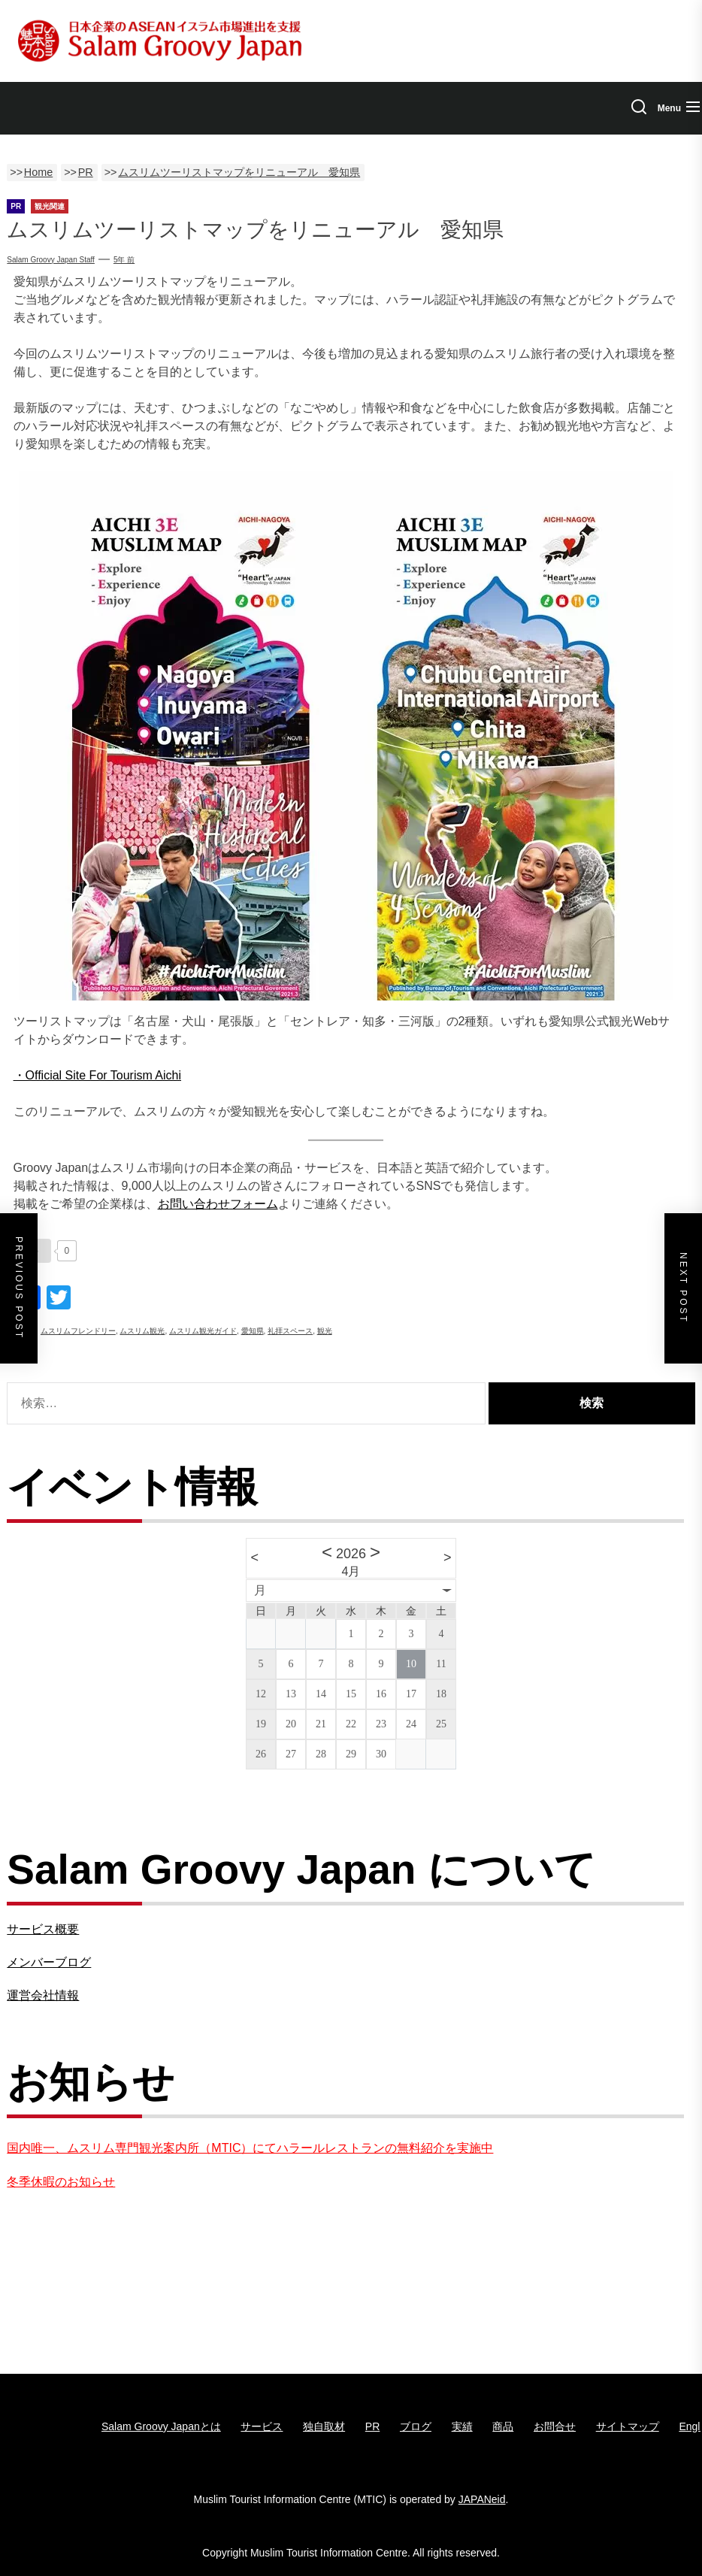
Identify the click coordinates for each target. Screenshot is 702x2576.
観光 (324, 1331)
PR (372, 2426)
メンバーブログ (49, 1962)
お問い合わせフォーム (218, 1203)
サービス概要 (43, 1929)
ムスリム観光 (142, 1331)
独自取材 (324, 2426)
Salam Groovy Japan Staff (51, 260)
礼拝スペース (290, 1331)
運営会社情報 (43, 1995)
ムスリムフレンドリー (78, 1331)
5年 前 (124, 260)
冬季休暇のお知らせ (61, 2181)
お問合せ (555, 2426)
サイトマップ (627, 2426)
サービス (262, 2426)
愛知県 (252, 1331)
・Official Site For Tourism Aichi (97, 1075)
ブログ (415, 2426)
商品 (502, 2426)
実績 (462, 2426)
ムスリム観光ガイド (203, 1331)
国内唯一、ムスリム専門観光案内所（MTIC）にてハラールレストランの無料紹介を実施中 (250, 2148)
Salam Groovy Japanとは (161, 2426)
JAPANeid (482, 2499)
